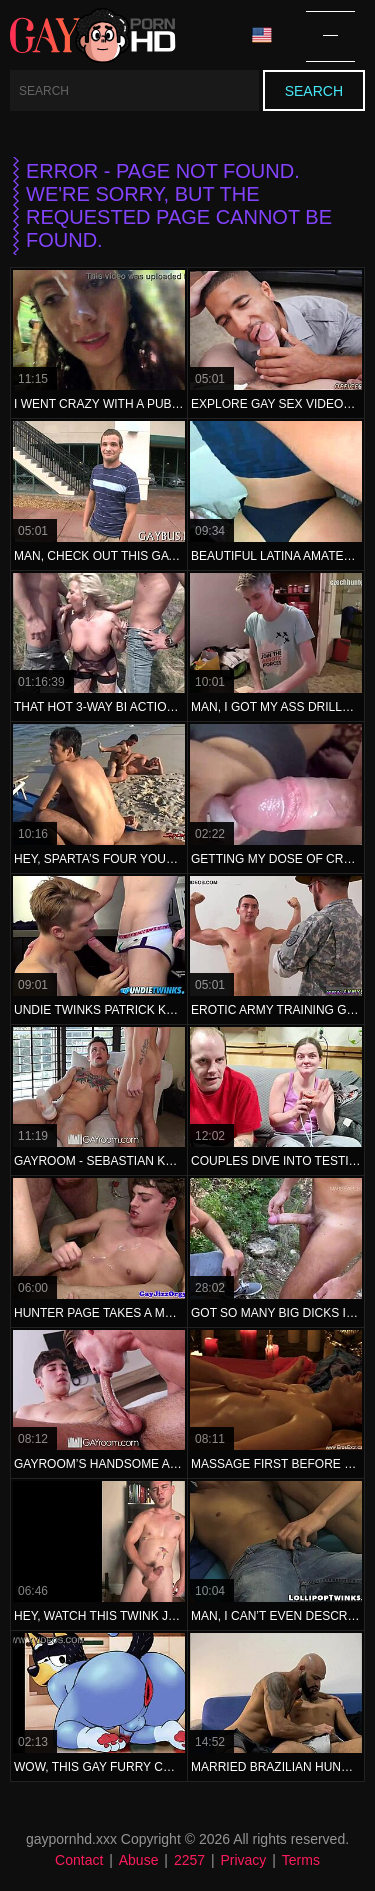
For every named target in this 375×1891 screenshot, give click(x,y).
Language (262, 35)
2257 (189, 1860)
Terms (301, 1860)
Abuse (139, 1860)
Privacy (243, 1860)
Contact (79, 1860)
